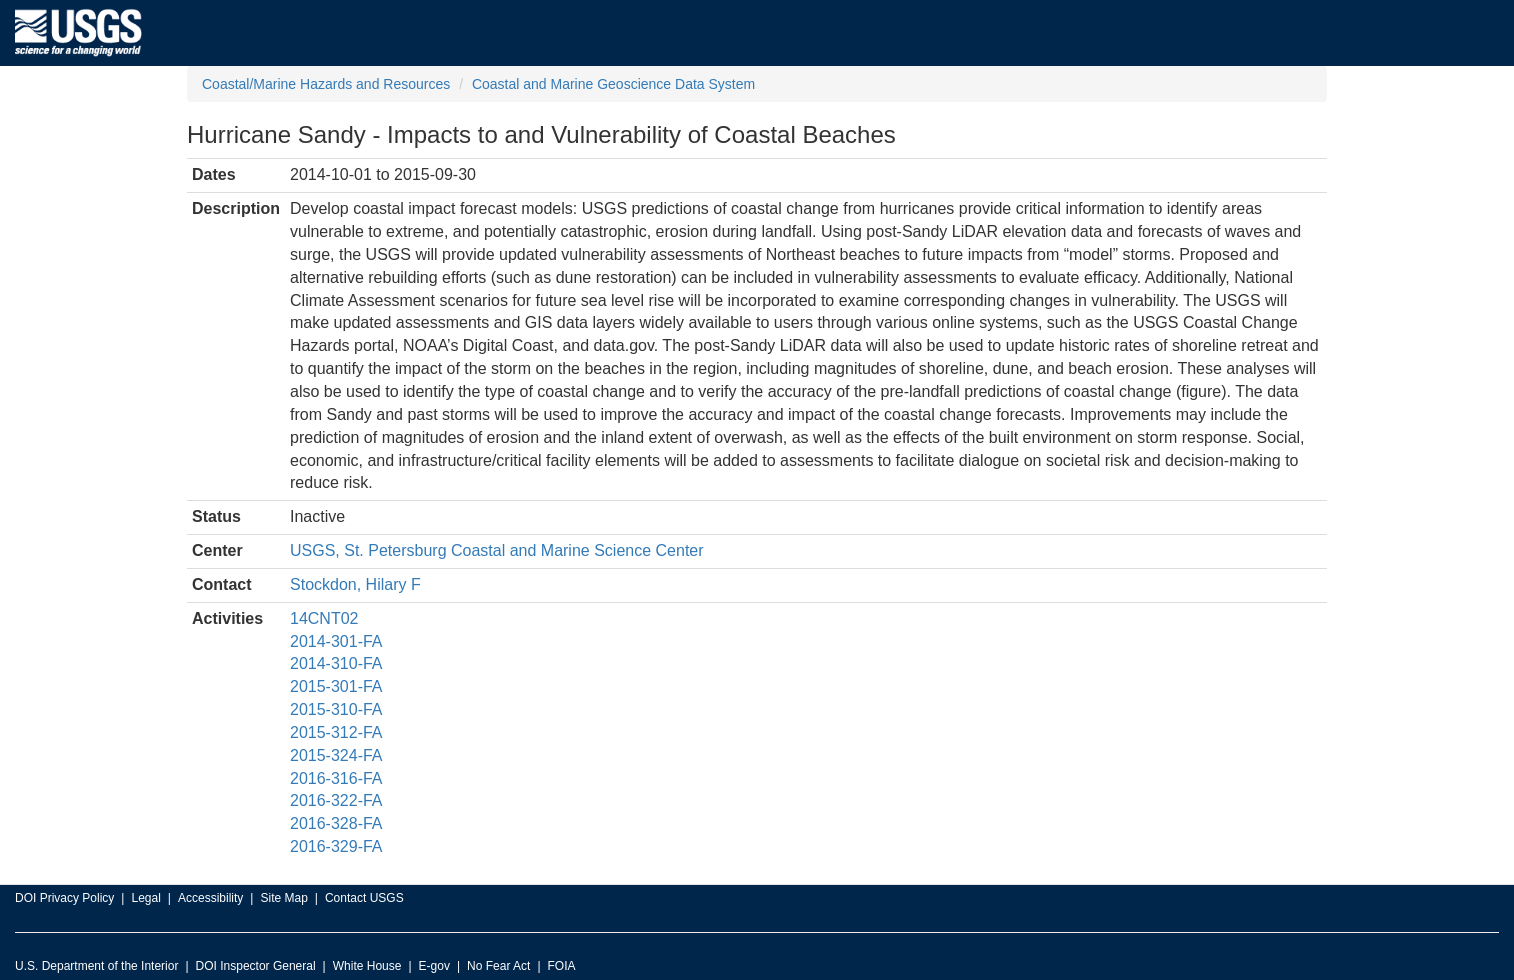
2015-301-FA (336, 686)
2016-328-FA (336, 823)
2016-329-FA (336, 846)
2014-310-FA (336, 663)
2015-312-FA (336, 732)
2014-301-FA (336, 641)
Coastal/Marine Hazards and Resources (326, 84)
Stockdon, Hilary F (355, 584)
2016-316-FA (336, 778)
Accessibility (210, 898)
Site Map (283, 898)
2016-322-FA (336, 800)
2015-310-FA (336, 709)
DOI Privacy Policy (64, 898)
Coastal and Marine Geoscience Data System (613, 84)
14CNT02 (324, 618)
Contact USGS (364, 898)
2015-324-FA (336, 755)
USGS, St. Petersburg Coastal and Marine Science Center (497, 550)
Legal (145, 898)
